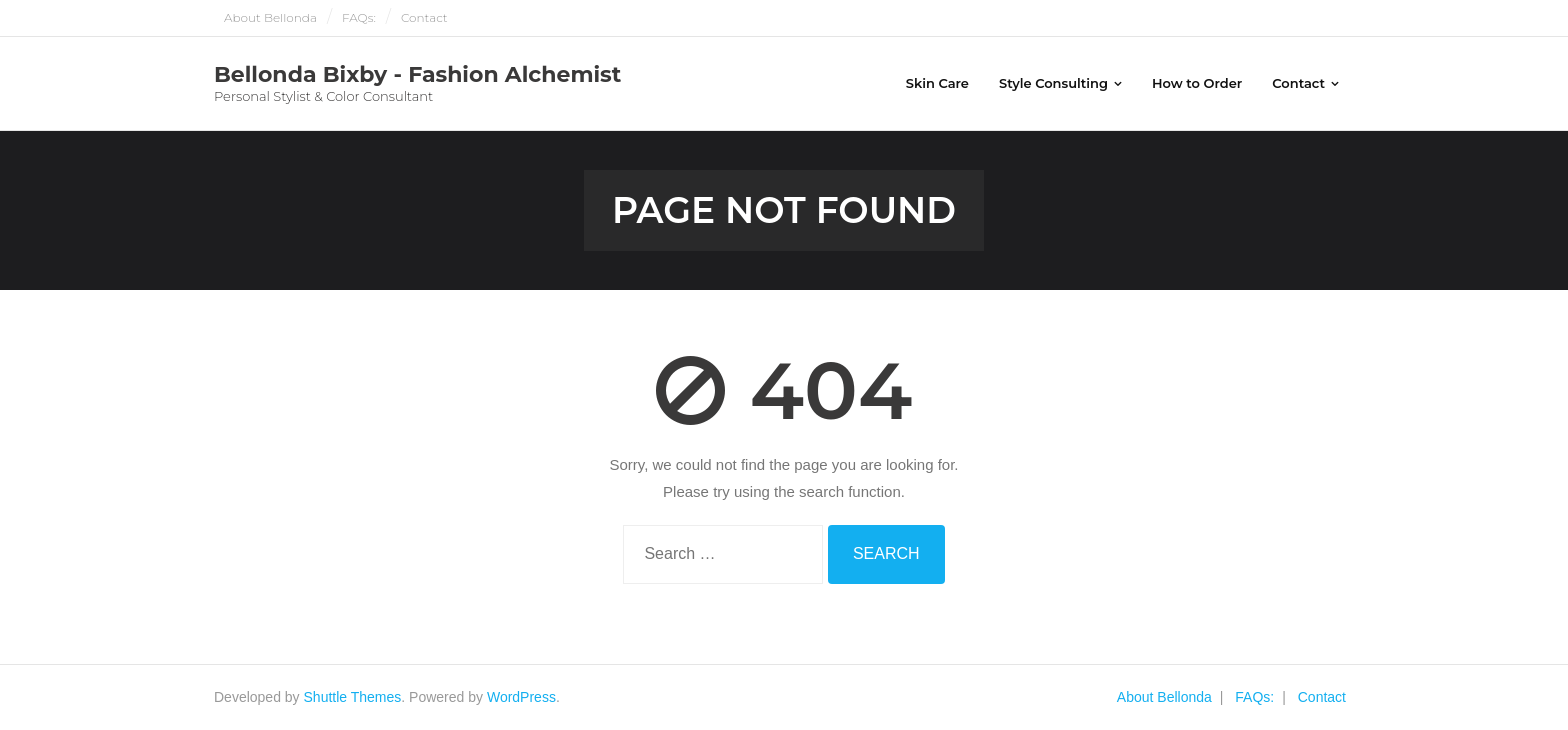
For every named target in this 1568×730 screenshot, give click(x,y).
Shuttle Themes (353, 697)
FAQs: (359, 17)
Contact (424, 17)
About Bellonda (270, 17)
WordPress (521, 697)
